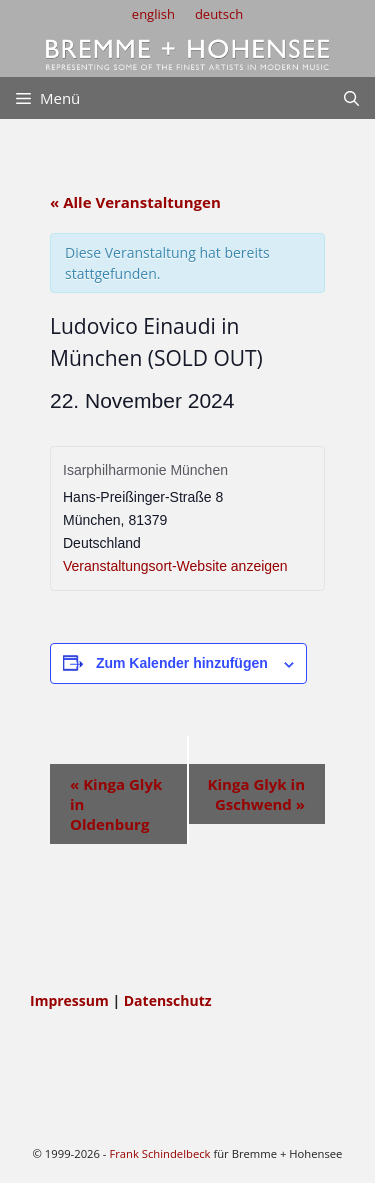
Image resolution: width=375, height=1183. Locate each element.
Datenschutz (168, 1000)
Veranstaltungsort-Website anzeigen (175, 566)
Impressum (71, 1000)
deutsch (219, 14)
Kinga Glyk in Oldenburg (116, 804)
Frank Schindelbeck (159, 1153)
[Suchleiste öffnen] (351, 98)
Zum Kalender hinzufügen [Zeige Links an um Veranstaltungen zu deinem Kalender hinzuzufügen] (182, 663)
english (153, 14)
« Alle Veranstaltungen (135, 202)
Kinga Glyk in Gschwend (256, 794)
